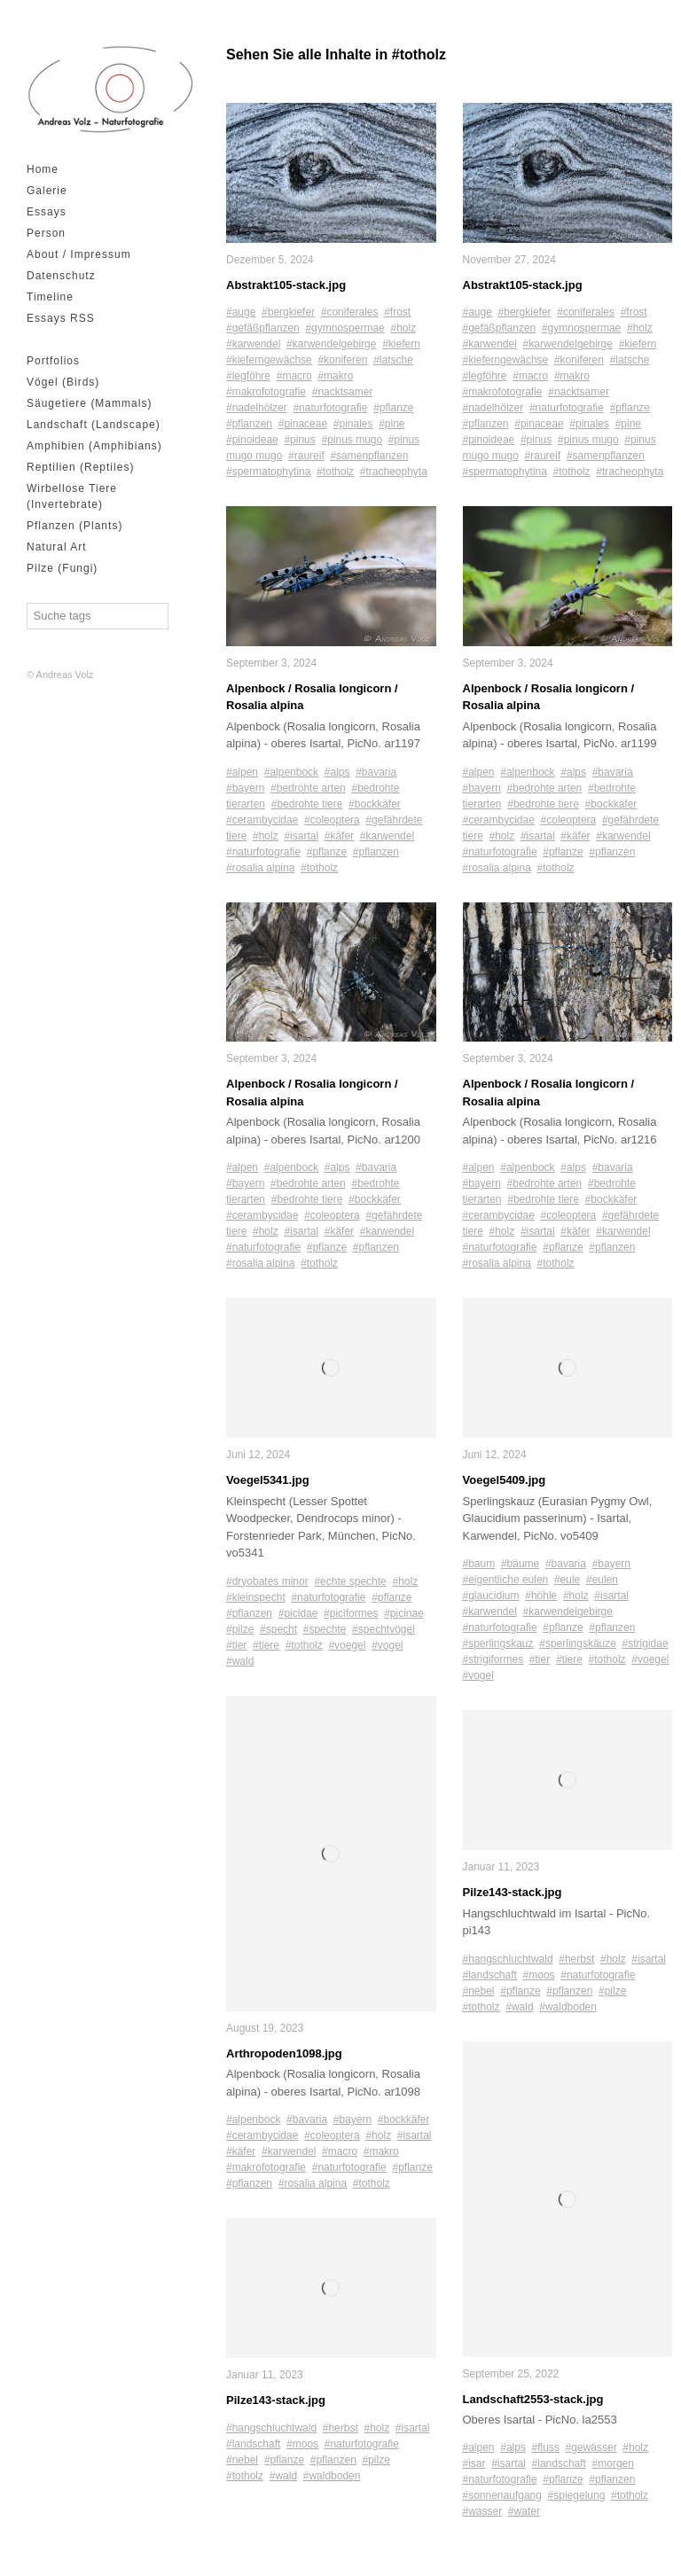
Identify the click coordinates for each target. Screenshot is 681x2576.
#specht (278, 1630)
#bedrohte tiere (307, 804)
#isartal (301, 836)
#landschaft (253, 2445)
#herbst (340, 2429)
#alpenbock (291, 772)
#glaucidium (491, 1596)
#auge (240, 313)
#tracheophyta (393, 472)
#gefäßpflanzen (263, 329)
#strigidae (645, 1644)
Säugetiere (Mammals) (89, 403)
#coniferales (350, 313)
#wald (240, 1662)
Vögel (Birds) (63, 382)
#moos (302, 2445)
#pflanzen (249, 424)
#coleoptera (332, 820)
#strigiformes (493, 1660)
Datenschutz (61, 275)
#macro (294, 377)
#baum (479, 1564)
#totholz (335, 472)
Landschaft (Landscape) (93, 424)
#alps (337, 772)
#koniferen (342, 361)
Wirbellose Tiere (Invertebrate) (72, 496)
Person (46, 233)
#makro (335, 377)
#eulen (602, 1580)
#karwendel (253, 345)
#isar (474, 2464)
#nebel (242, 2461)
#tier (236, 1646)
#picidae (298, 1614)
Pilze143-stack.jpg (275, 2401)
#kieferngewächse (269, 361)
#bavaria (376, 772)
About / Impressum (79, 254)
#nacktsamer (342, 392)
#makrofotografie (266, 392)
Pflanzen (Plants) (74, 525)
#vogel (387, 1646)
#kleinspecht (256, 1598)
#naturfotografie (330, 408)
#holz (403, 329)
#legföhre (248, 377)
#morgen (613, 2464)
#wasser (483, 2512)
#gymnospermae (344, 329)
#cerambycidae (262, 820)
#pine (391, 424)
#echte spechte (350, 1582)
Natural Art (57, 547)
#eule (567, 1580)
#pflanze (393, 408)
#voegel (346, 1646)
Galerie (47, 190)
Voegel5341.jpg (267, 1480)
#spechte (325, 1630)
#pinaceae (302, 424)
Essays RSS (61, 318)
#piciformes (351, 1614)
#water (524, 2512)
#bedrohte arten (308, 788)
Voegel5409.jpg (504, 1480)
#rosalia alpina (260, 868)
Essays (47, 212)
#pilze (240, 1630)
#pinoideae (252, 440)
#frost (397, 313)
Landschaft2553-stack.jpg (533, 2400)
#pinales (353, 424)
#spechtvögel (383, 1630)
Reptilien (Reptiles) (80, 467)
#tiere (266, 1646)
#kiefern (401, 345)
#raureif (306, 456)
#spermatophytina (268, 472)
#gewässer (591, 2448)
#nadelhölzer (256, 408)
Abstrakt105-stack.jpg (286, 285)
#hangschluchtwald (271, 2429)
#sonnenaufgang (502, 2496)
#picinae (404, 1614)
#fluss (546, 2448)
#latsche (393, 361)
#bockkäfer (374, 804)
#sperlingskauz (498, 1644)
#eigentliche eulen (506, 1580)
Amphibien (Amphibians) (94, 446)
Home (43, 169)
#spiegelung (577, 2496)
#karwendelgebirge (331, 345)
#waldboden (332, 2477)
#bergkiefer (288, 313)
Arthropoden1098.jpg (284, 2054)
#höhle (541, 1596)
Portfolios (53, 361)
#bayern (245, 788)
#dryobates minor (267, 1582)
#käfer (339, 836)
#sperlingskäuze (577, 1644)
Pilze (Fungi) (62, 568)
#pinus (299, 440)
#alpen (242, 772)
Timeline (50, 297)
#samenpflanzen (369, 456)
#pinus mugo (351, 440)
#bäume (520, 1564)
